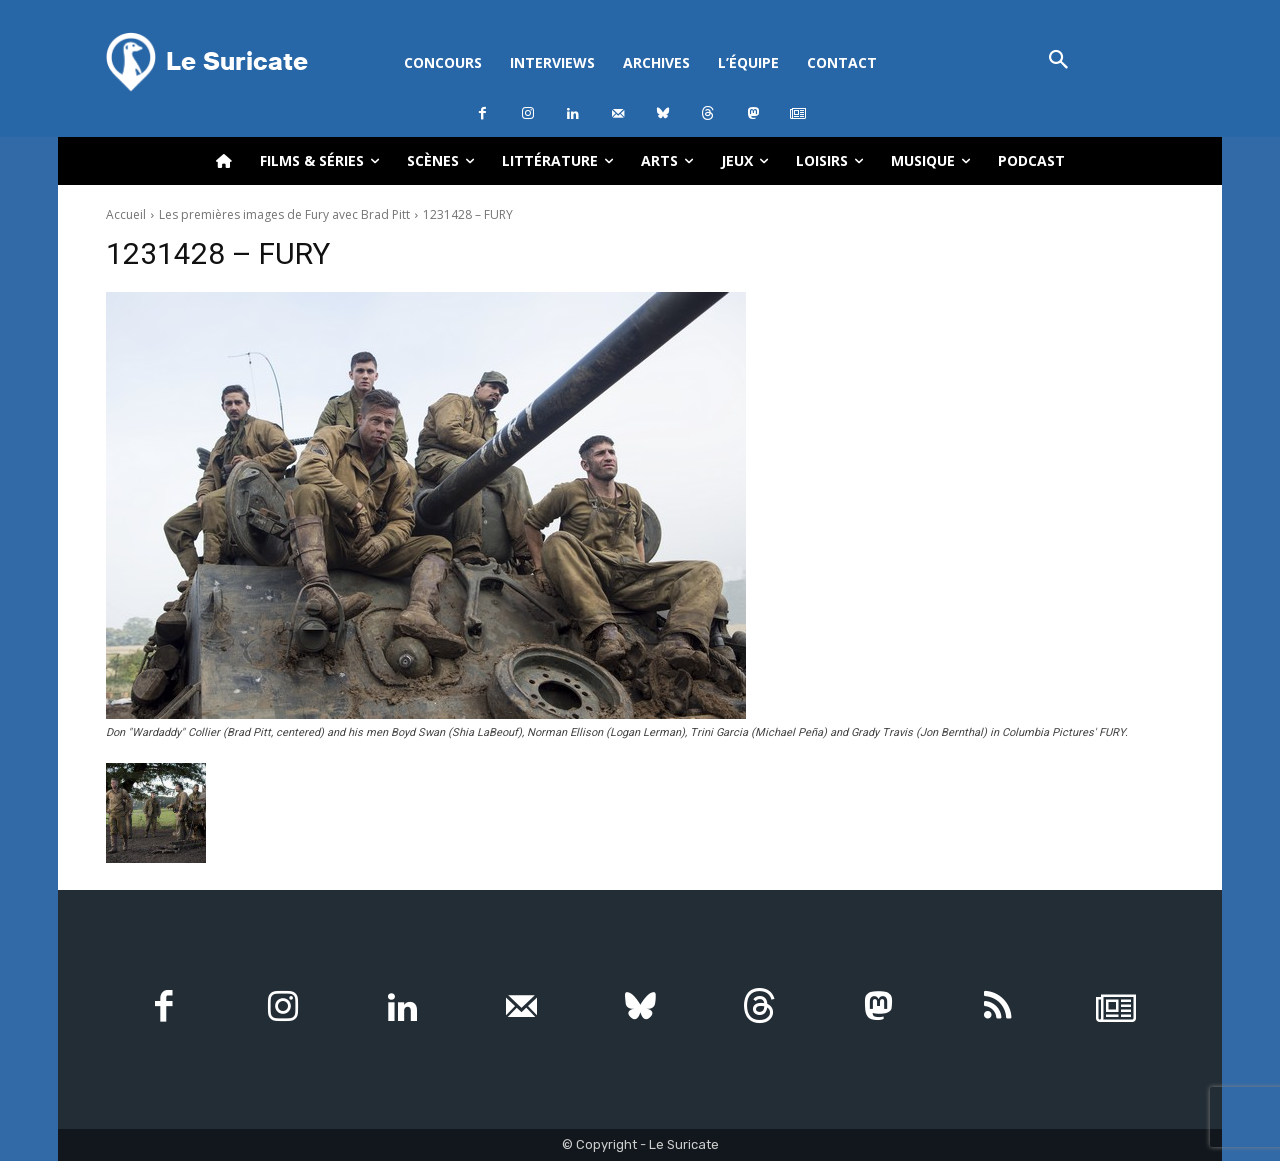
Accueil (126, 214)
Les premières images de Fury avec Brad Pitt (284, 214)
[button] (1058, 61)
